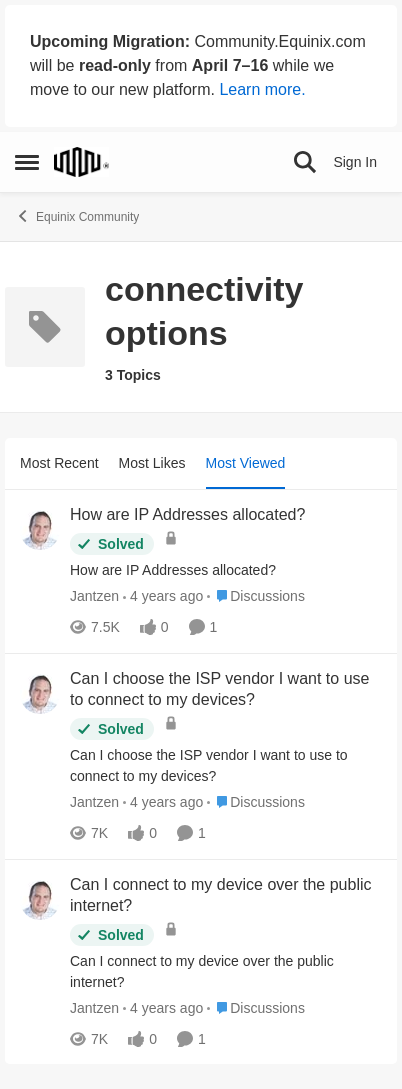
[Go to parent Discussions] (256, 596)
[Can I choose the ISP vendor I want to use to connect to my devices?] (226, 766)
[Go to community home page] (81, 162)
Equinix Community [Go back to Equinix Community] (77, 216)
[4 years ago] (163, 596)
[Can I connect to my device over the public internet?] (226, 971)
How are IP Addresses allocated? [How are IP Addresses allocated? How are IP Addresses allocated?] (187, 514)
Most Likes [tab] (152, 463)
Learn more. (262, 89)
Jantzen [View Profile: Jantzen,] (94, 596)
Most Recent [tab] (59, 463)
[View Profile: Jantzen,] (40, 530)
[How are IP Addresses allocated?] (226, 570)
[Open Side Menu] (27, 162)
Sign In (355, 162)
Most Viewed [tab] (246, 463)
